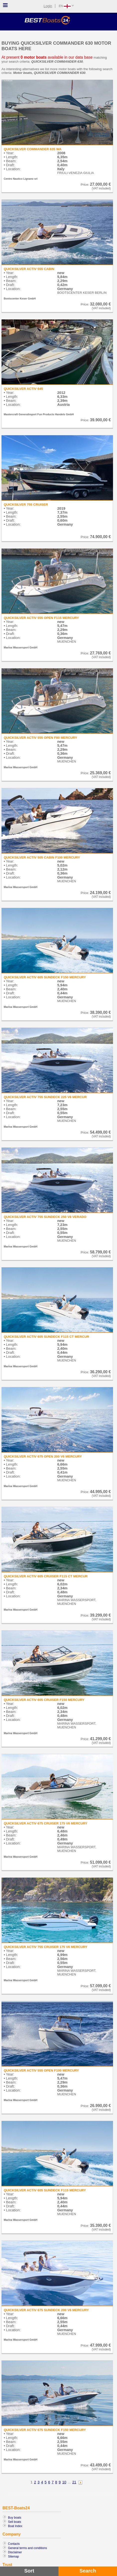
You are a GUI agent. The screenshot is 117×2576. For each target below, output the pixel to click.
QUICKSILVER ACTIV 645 (23, 389)
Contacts (14, 2544)
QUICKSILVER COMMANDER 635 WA (32, 149)
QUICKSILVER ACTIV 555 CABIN (29, 269)
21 (74, 2482)
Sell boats (14, 2522)
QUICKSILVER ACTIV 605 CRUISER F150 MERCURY (44, 1700)
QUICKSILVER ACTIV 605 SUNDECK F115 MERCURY (45, 2190)
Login (48, 6)
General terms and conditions (27, 2548)
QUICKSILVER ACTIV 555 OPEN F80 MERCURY (40, 738)
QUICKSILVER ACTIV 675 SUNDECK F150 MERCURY (45, 2430)
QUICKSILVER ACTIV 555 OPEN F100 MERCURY (41, 2070)
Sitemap (13, 2556)
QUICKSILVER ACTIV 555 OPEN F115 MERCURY (41, 618)
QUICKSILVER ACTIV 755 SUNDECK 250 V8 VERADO (45, 1217)
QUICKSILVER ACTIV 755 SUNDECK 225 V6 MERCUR (45, 1097)
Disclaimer (15, 2552)
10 (64, 2482)
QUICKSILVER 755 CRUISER (26, 504)
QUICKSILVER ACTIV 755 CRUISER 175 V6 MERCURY (45, 1947)
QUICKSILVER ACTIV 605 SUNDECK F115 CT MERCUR (46, 1337)
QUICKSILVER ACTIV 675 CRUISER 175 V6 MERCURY (45, 1823)
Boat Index (15, 2526)
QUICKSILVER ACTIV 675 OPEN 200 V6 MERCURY (43, 1456)
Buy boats (14, 2517)
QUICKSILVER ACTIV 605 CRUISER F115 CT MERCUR (46, 1576)
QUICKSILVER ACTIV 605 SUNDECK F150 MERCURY (45, 977)
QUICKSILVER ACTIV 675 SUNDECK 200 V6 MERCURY (46, 2310)
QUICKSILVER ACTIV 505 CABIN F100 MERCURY (42, 857)
